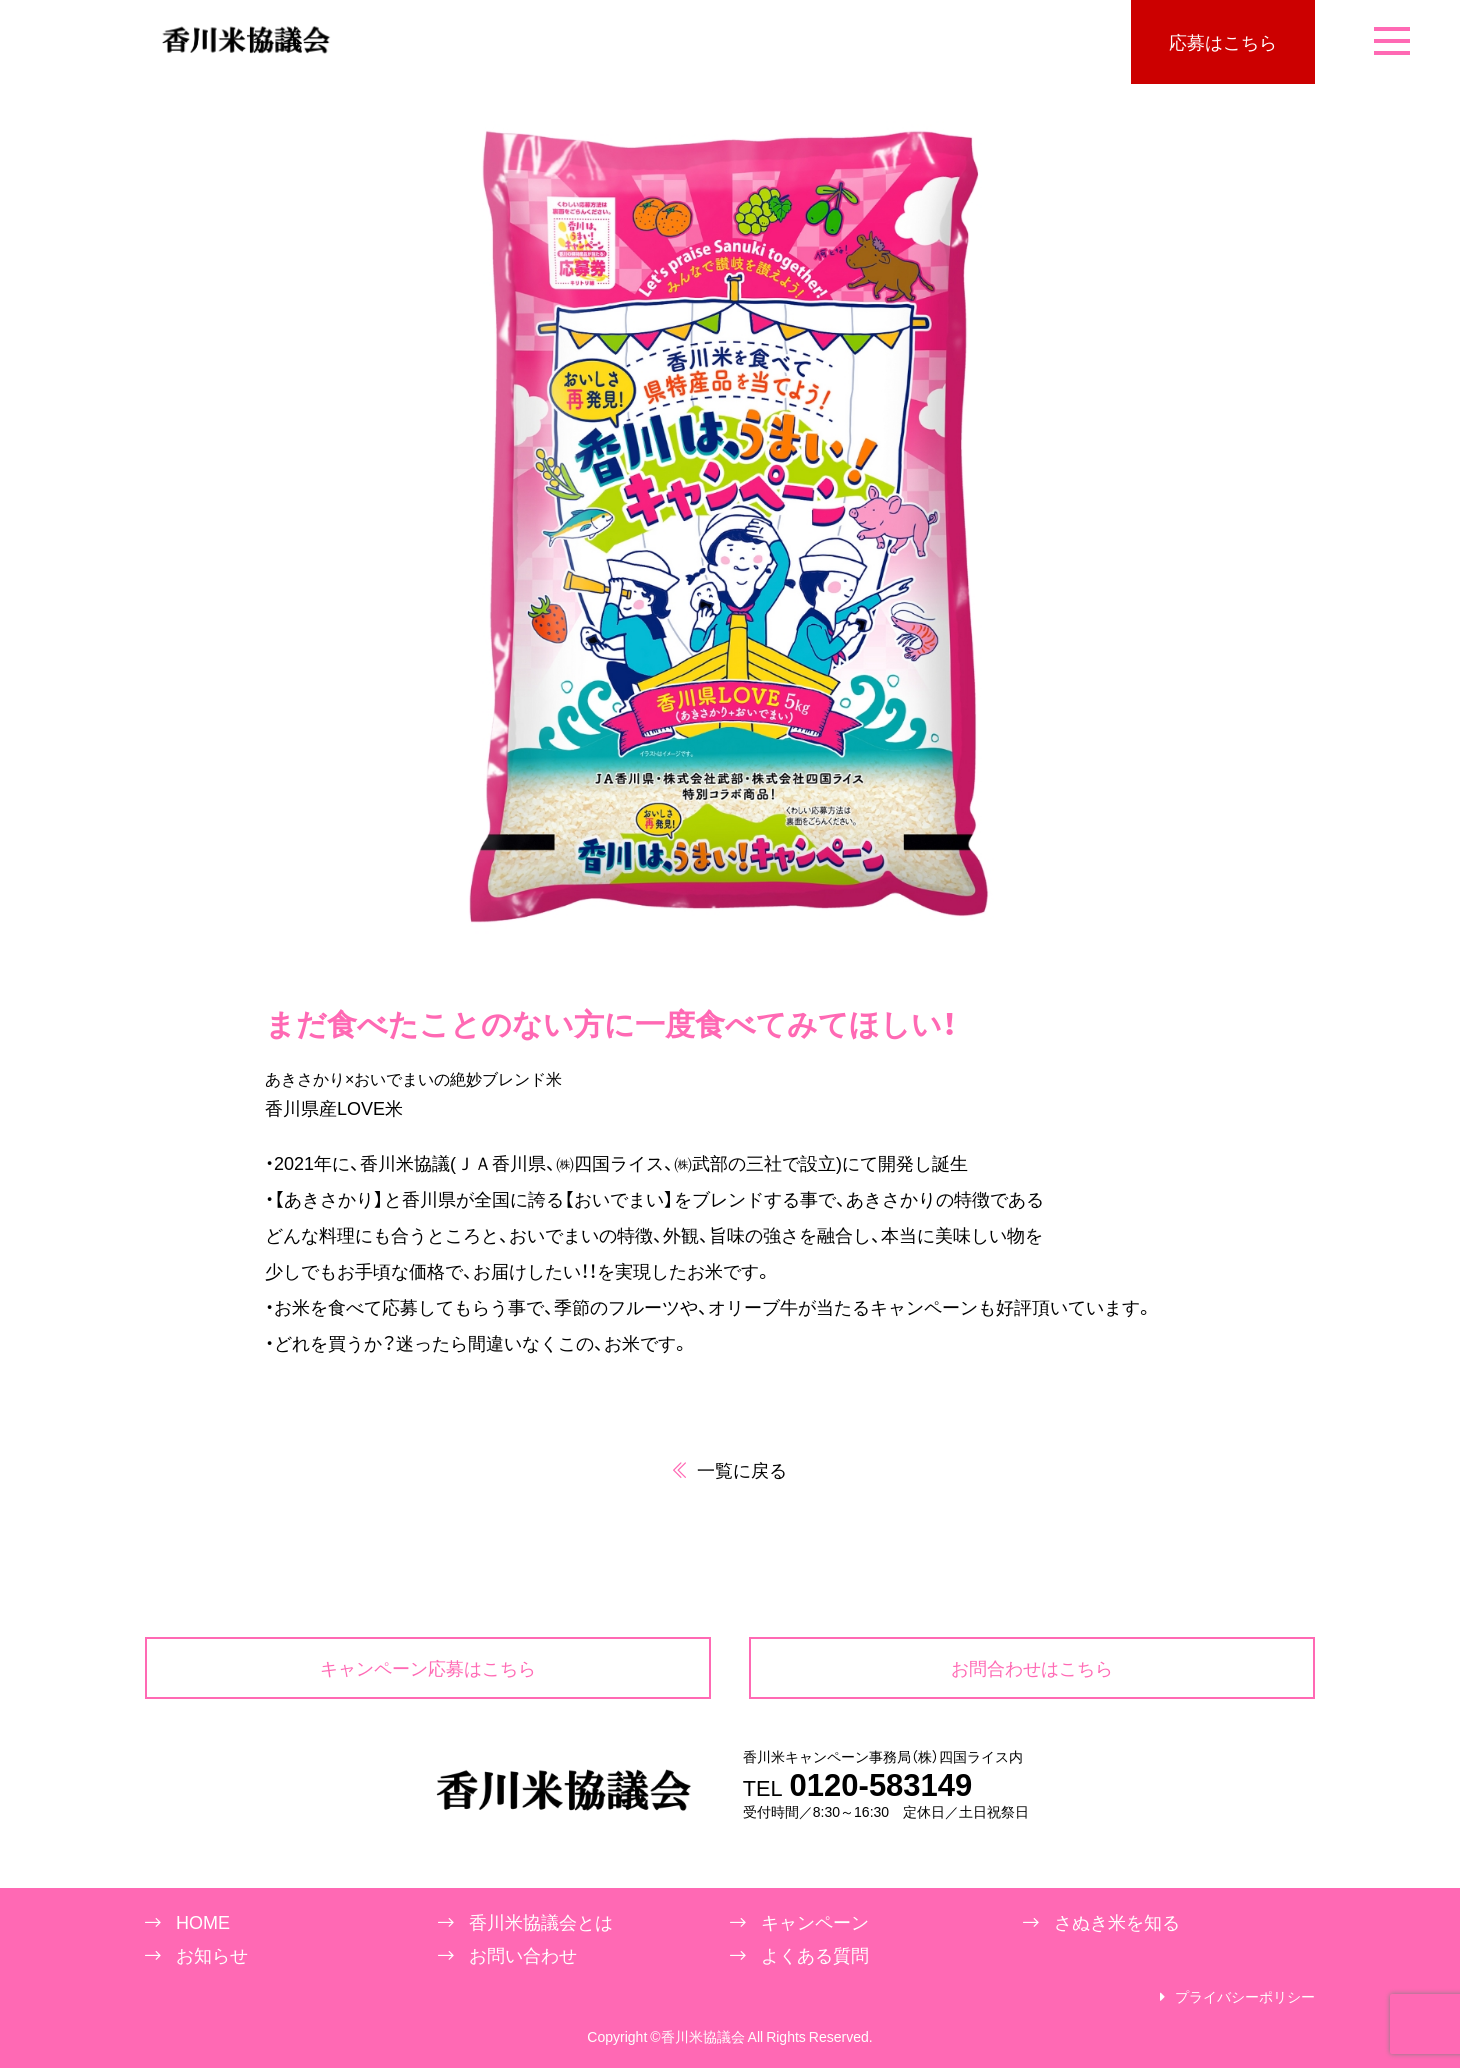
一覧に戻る (730, 1470)
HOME (203, 1922)
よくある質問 (815, 1955)
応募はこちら (1223, 41)
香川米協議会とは (541, 1922)
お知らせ (212, 1955)
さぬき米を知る (1117, 1922)
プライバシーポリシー (1245, 1996)
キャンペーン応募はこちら (428, 1667)
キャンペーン (815, 1922)
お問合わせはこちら (1032, 1667)
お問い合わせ (523, 1955)
